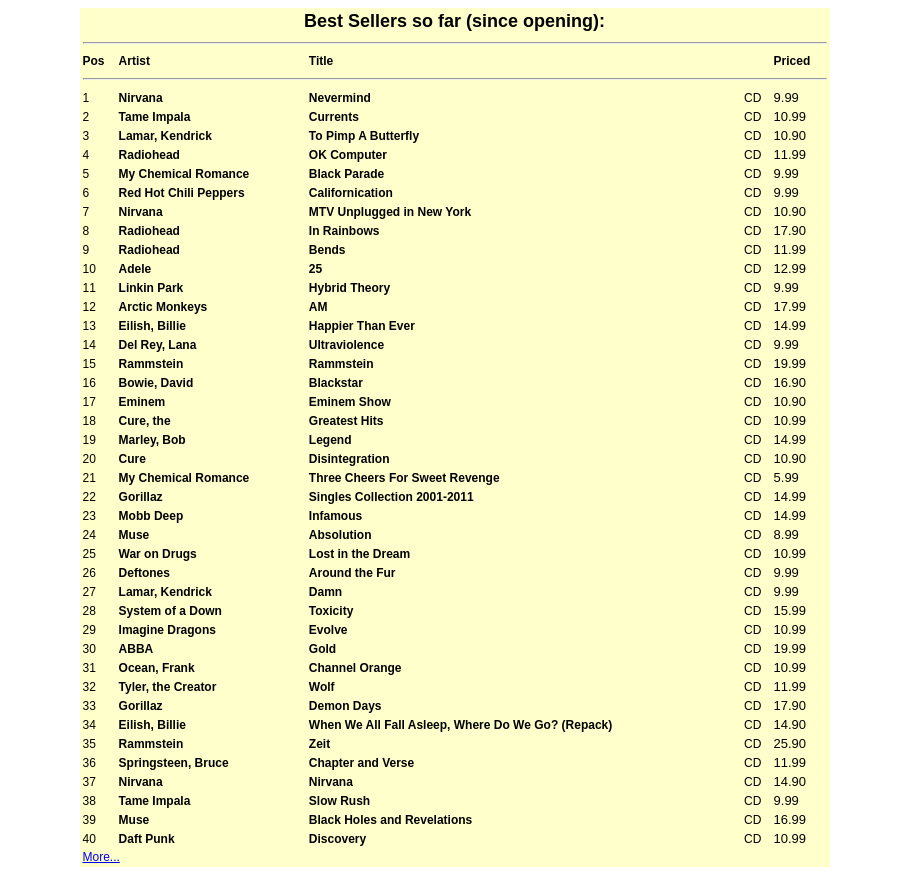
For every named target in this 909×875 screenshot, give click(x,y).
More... (101, 857)
